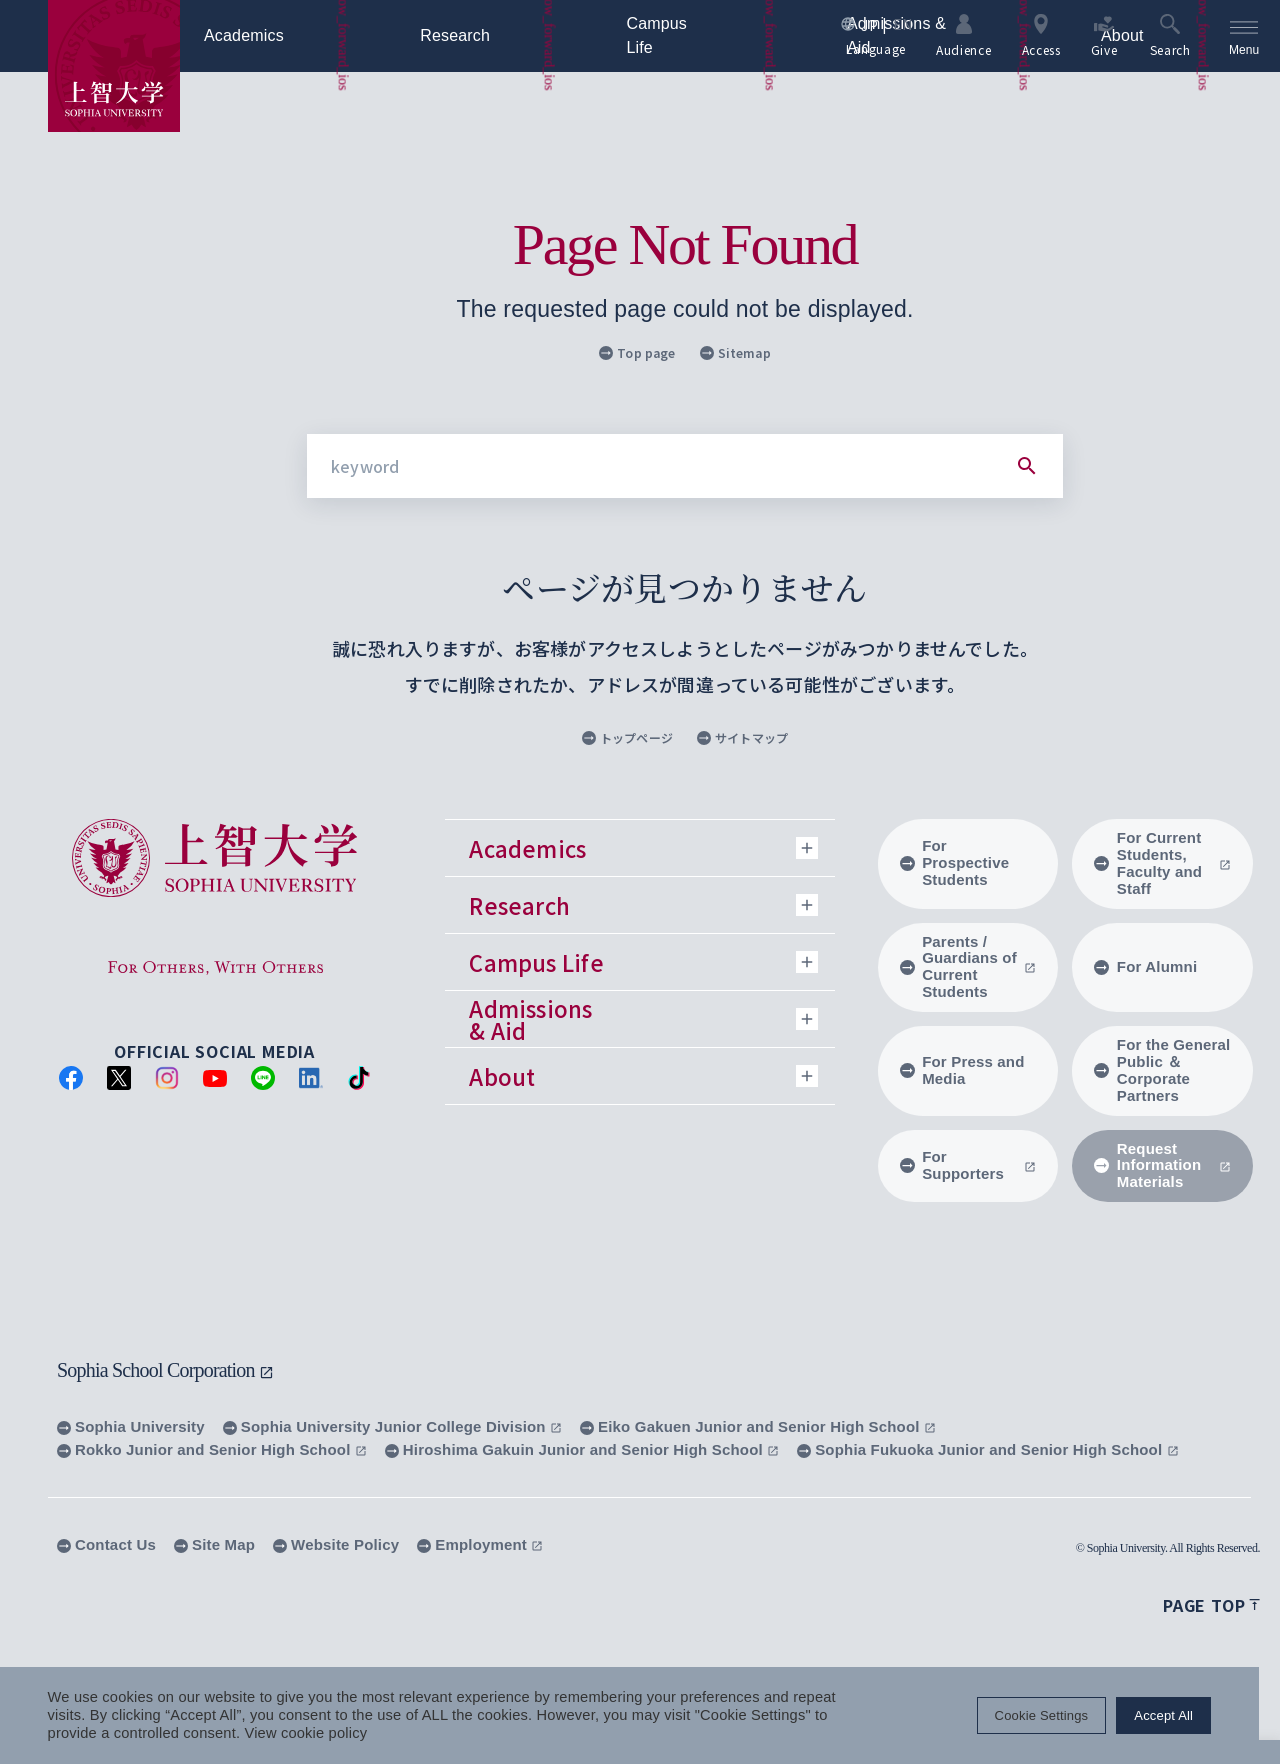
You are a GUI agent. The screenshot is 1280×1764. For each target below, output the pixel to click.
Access (1040, 35)
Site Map (214, 1544)
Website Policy (336, 1544)
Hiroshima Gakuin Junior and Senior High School (582, 1449)
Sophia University (131, 1426)
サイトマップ (742, 737)
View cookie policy (306, 1734)
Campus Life (701, 36)
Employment (480, 1544)
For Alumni (1145, 966)
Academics (277, 36)
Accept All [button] (1184, 1716)
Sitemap (735, 352)
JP (868, 25)
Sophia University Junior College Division (392, 1426)
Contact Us (106, 1544)
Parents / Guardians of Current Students (968, 967)
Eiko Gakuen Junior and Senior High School (758, 1426)
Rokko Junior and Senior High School (212, 1449)
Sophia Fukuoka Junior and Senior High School (987, 1449)
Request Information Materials (1162, 1165)
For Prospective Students (955, 862)
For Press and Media (962, 1070)
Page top (1211, 1605)
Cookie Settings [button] (1062, 1716)
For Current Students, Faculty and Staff (1162, 863)
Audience (963, 35)
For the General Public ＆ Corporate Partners (1162, 1070)
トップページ (627, 737)
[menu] (1244, 36)
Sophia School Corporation (165, 1370)
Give (1103, 35)
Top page (637, 352)
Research (488, 36)
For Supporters (968, 1165)
